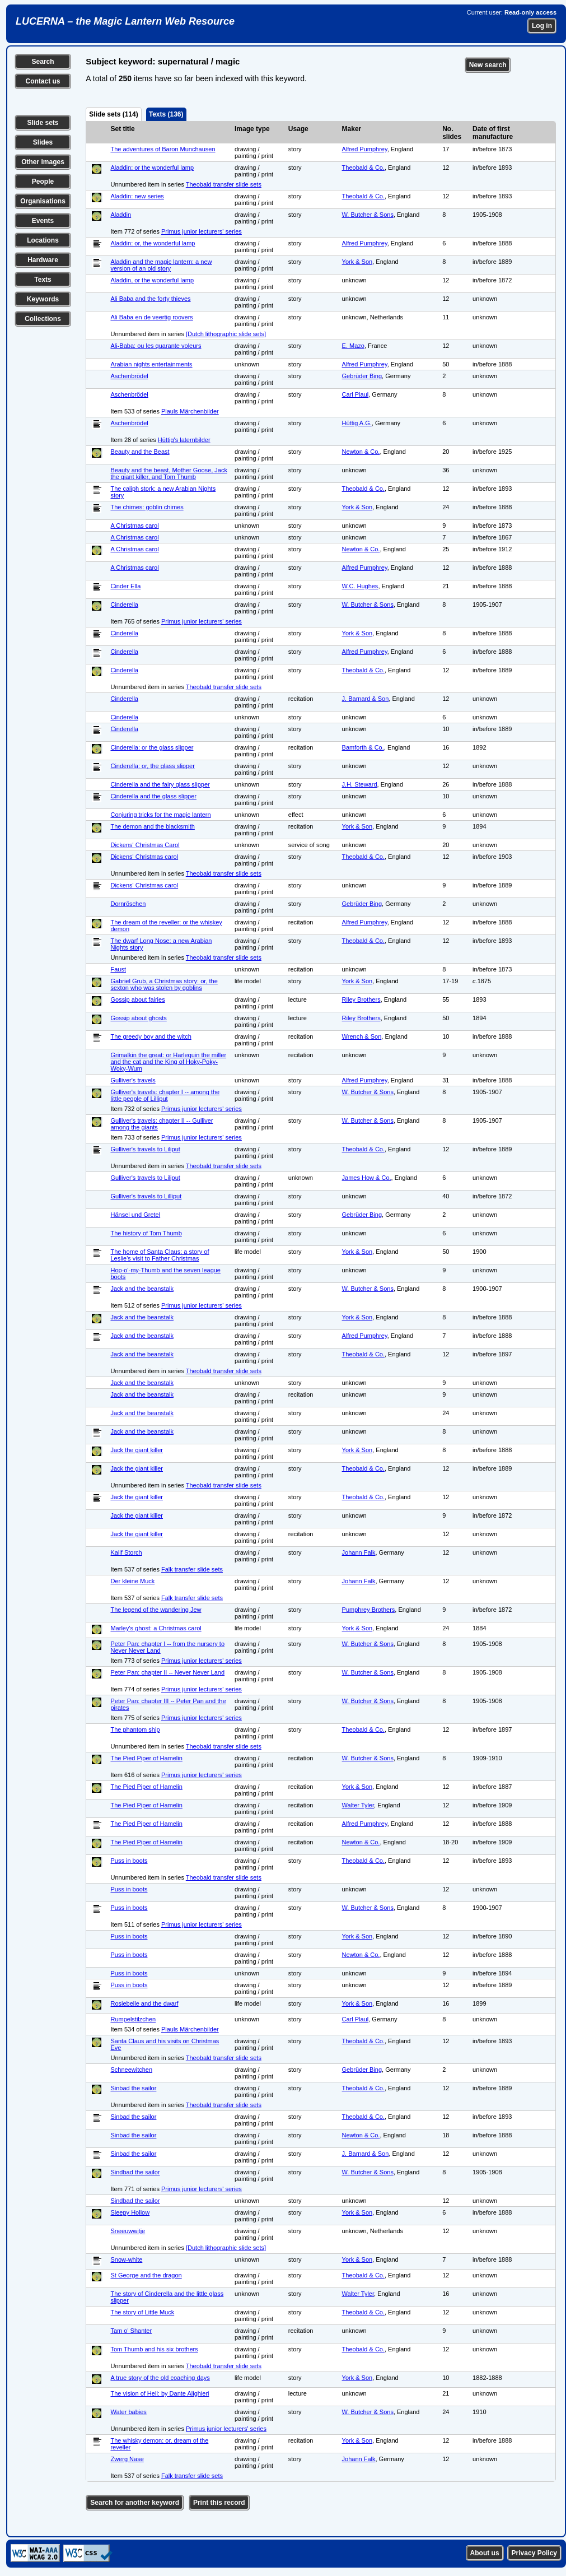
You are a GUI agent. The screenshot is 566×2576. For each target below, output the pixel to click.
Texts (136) (166, 114)
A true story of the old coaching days (159, 2377)
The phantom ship (135, 1729)
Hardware (42, 260)
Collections (43, 319)
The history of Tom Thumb (145, 1233)
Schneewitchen (131, 2069)
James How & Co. (366, 1177)
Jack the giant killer (136, 1450)
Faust (118, 969)
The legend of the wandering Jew (155, 1609)
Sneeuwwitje (127, 2231)
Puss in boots (128, 1860)
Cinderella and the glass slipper (153, 796)
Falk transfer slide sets (192, 1569)
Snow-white (126, 2259)
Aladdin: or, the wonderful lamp (152, 243)
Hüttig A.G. (357, 423)
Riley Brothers (361, 999)
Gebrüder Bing (362, 376)
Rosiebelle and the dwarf (144, 2003)
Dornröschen (128, 903)
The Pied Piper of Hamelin (146, 1758)
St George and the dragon (145, 2275)
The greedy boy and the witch (150, 1036)
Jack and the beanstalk (142, 1288)
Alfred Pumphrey (364, 149)
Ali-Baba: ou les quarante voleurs (155, 345)
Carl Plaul (355, 394)
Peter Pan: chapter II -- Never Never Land (167, 1672)
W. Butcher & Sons (368, 214)
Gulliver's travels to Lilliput (145, 1196)
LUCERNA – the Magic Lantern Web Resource (125, 21)
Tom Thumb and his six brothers (154, 2349)
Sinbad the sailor (133, 2088)
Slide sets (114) (113, 114)
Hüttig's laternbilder (184, 439)
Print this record (219, 2503)
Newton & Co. (361, 451)
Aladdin (120, 214)
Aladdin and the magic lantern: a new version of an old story (161, 265)
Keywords (43, 299)
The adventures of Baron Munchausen (162, 149)
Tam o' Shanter (131, 2330)
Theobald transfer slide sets (223, 184)
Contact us (42, 81)
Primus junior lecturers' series (201, 231)
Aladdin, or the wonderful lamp (152, 280)
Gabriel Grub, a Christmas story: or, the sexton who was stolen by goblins (163, 984)
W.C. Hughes (360, 586)
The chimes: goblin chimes (146, 507)
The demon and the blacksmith (152, 826)
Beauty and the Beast (139, 451)
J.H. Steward (359, 784)
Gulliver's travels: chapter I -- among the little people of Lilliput (164, 1095)
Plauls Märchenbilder (190, 411)
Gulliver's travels (132, 1080)
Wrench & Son (362, 1036)
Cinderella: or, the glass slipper (152, 765)
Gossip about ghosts (138, 1018)
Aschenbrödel (129, 376)
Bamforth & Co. (363, 747)
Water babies (128, 2411)
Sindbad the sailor (135, 2172)
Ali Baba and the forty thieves (150, 298)
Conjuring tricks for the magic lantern (160, 814)
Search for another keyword (134, 2503)
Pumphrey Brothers (368, 1609)
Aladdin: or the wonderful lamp (152, 167)
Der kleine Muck (132, 1581)
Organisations (43, 201)
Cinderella (124, 604)
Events (43, 221)
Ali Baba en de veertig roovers (151, 317)
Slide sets (42, 123)
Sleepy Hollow (129, 2212)
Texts (42, 279)
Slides (43, 142)
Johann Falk (359, 1552)
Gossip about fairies (137, 999)
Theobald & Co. (363, 167)
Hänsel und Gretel (135, 1214)
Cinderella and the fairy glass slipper (159, 784)
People (43, 181)
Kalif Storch (126, 1552)
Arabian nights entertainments (151, 364)
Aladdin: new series (136, 196)
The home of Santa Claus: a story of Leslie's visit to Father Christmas (159, 1255)
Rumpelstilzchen (133, 2019)
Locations (43, 240)
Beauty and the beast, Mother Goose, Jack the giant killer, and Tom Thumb (168, 473)
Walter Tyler (358, 1805)
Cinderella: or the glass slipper (151, 747)
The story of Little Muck (142, 2312)
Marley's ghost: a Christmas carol (155, 1628)
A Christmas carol (134, 525)
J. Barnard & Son (365, 698)
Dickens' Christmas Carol (144, 844)
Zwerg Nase (126, 2459)
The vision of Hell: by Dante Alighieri (159, 2393)
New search (488, 65)
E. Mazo (353, 345)
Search (42, 62)
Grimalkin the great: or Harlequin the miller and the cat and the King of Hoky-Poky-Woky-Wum (168, 1062)
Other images (42, 162)
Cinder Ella (125, 586)
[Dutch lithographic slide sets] (226, 334)
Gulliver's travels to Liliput (145, 1149)
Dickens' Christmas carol (144, 856)
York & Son (357, 261)
